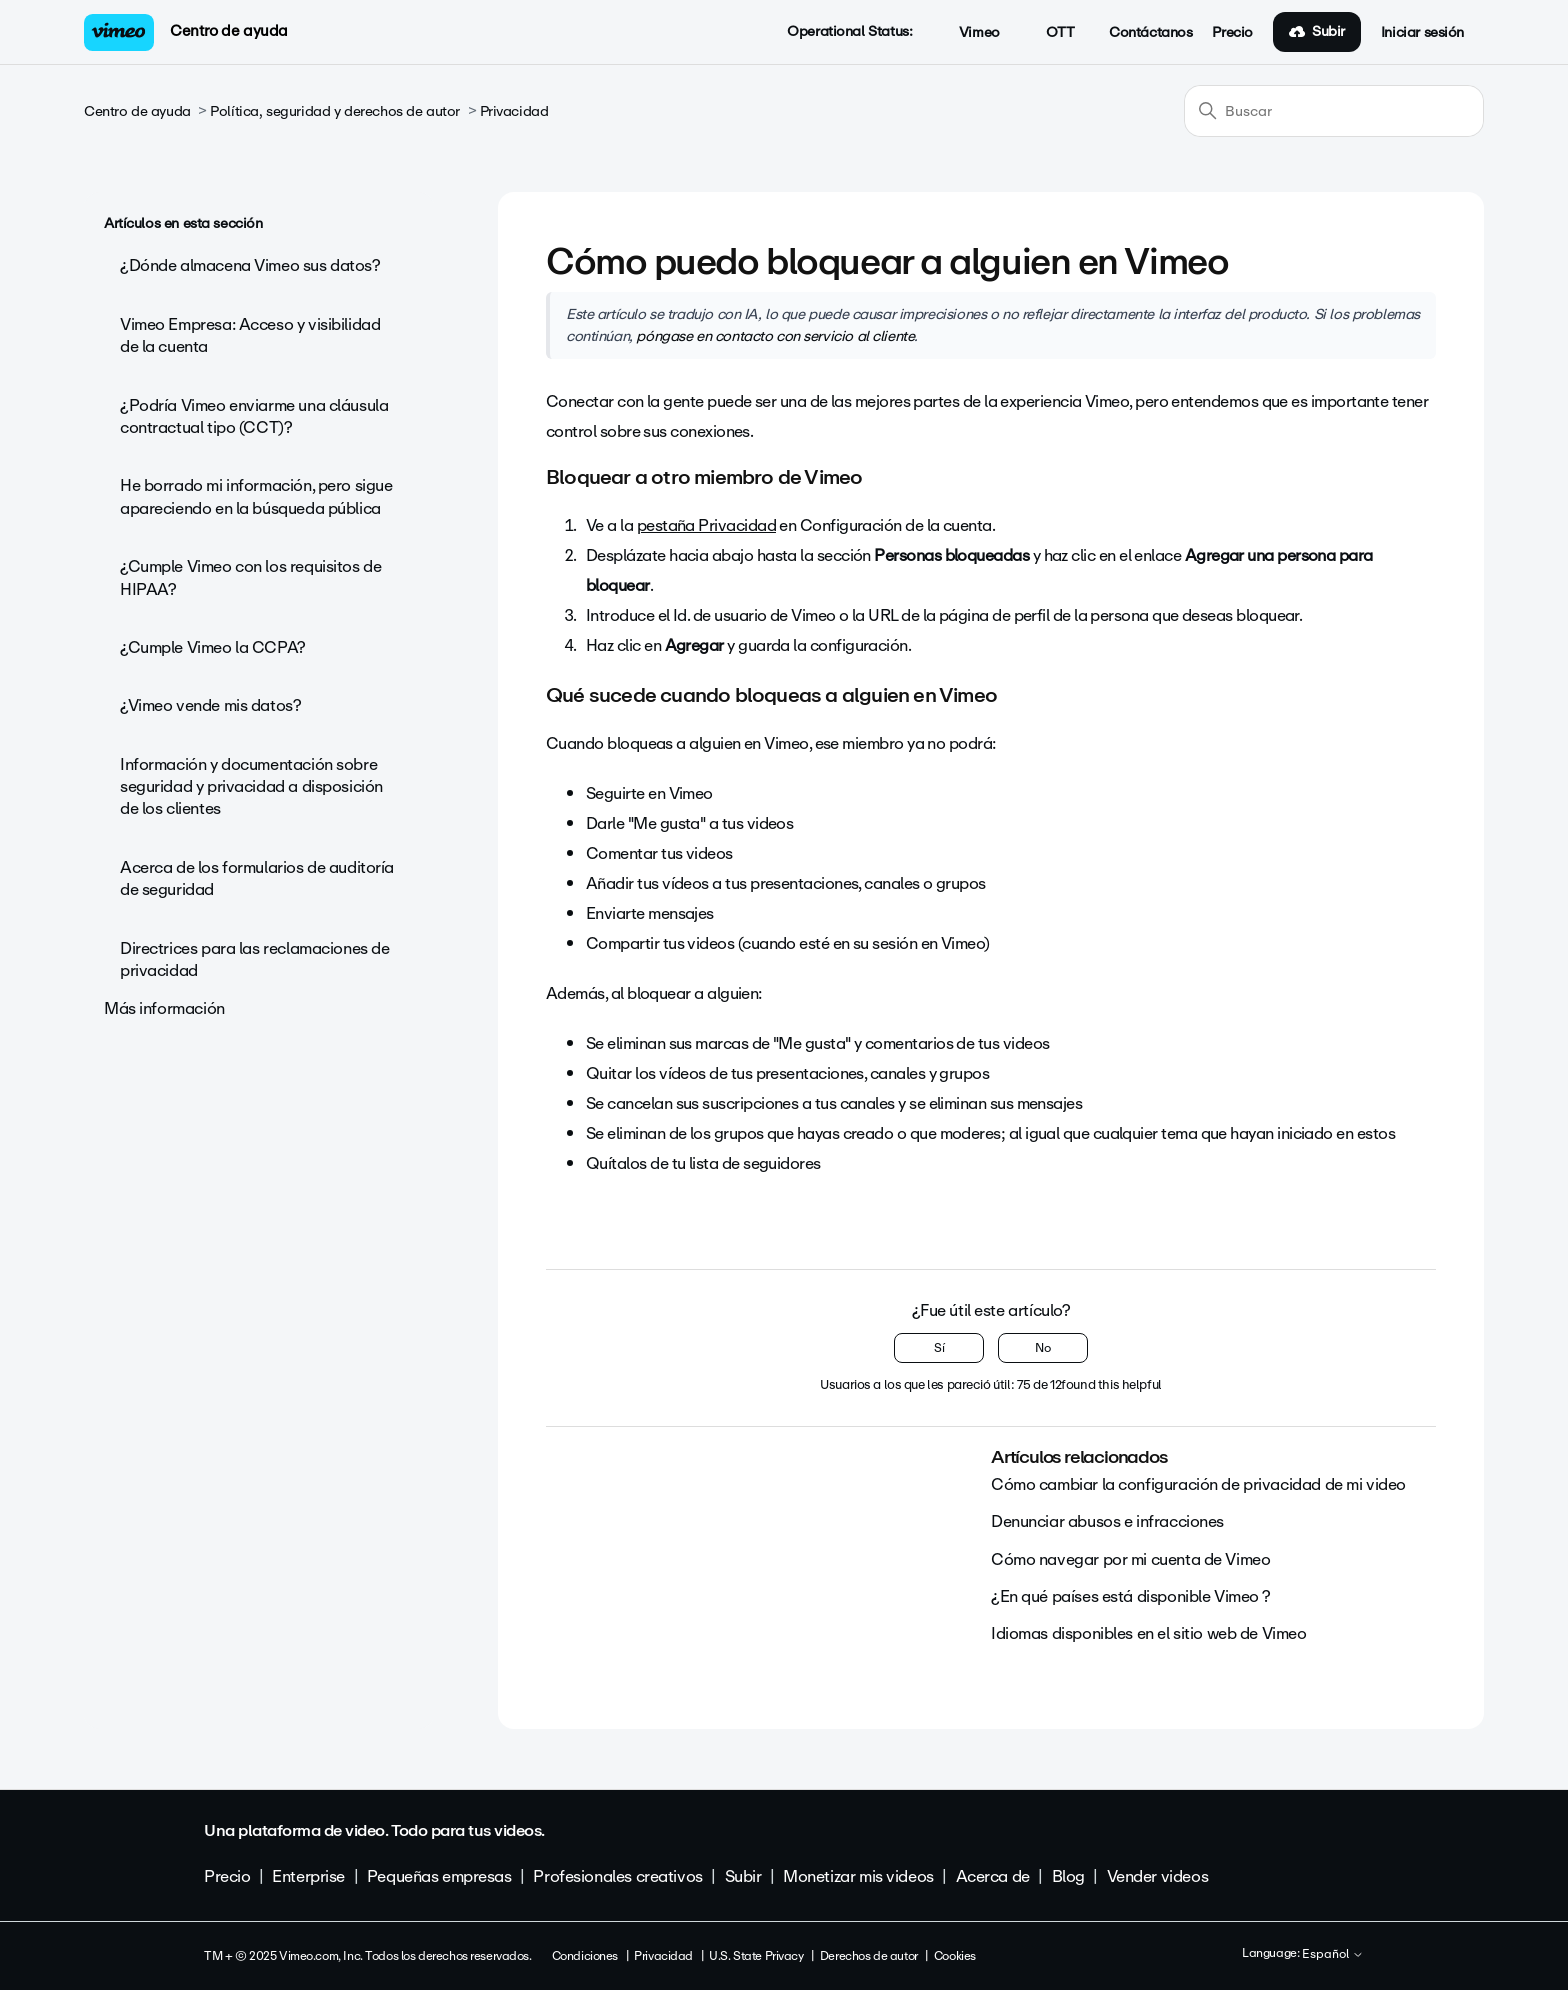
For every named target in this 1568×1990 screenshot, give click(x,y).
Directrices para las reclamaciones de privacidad (254, 959)
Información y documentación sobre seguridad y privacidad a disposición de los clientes (251, 787)
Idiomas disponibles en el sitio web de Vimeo (1149, 1633)
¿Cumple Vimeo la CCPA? (213, 647)
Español (1333, 1955)
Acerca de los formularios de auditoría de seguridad (257, 878)
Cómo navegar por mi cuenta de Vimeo (1130, 1559)
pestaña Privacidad (706, 525)
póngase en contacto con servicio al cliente (775, 336)
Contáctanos (1150, 33)
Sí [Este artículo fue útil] (939, 1348)
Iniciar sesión (1422, 33)
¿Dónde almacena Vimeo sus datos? (250, 265)
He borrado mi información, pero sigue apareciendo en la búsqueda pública (256, 496)
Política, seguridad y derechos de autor (335, 111)
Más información (164, 1008)
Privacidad (514, 111)
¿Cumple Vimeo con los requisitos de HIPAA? (250, 577)
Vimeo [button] (968, 33)
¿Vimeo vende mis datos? (210, 705)
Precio (1232, 33)
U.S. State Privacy (756, 1956)
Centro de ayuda (229, 31)
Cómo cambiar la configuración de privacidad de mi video (1198, 1484)
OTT (1049, 33)
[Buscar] (1334, 111)
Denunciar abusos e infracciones (1107, 1521)
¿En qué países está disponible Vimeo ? (1131, 1596)
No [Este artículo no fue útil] (1043, 1348)
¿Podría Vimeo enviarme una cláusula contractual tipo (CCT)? (254, 416)
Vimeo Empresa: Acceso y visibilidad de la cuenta (250, 335)
